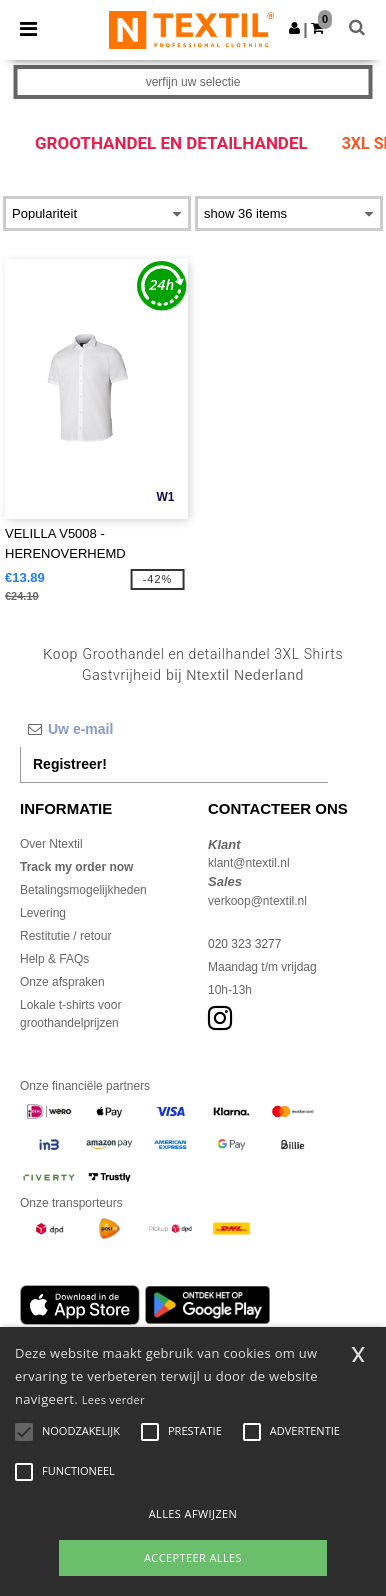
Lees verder (113, 1399)
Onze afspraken (62, 982)
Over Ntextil (51, 844)
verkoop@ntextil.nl (257, 901)
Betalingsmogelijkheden (83, 890)
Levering (43, 913)
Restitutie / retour (65, 936)
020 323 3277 (244, 944)
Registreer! (70, 764)
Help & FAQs (54, 959)
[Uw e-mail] (174, 729)
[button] (294, 28)
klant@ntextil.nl (249, 863)
